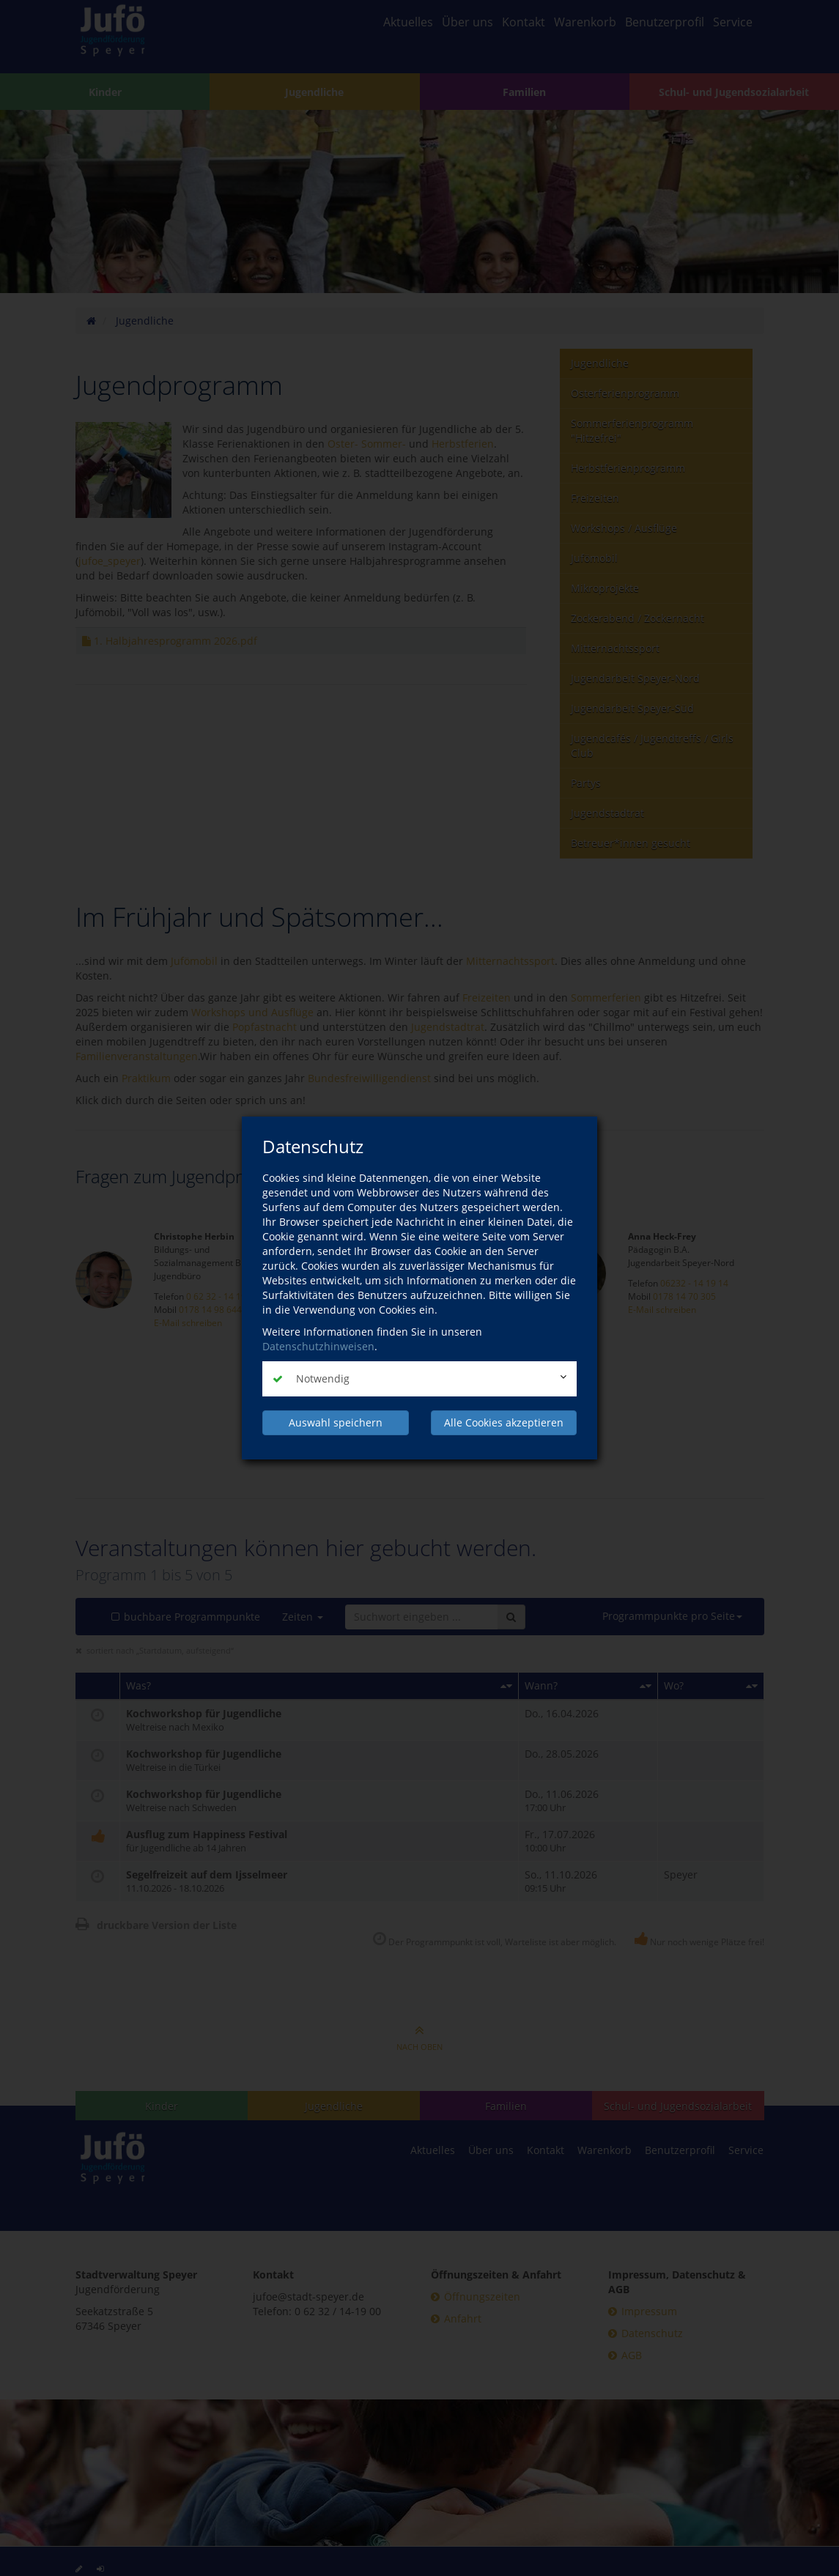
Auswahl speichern (335, 1422)
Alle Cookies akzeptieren (503, 1422)
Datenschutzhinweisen (318, 1346)
